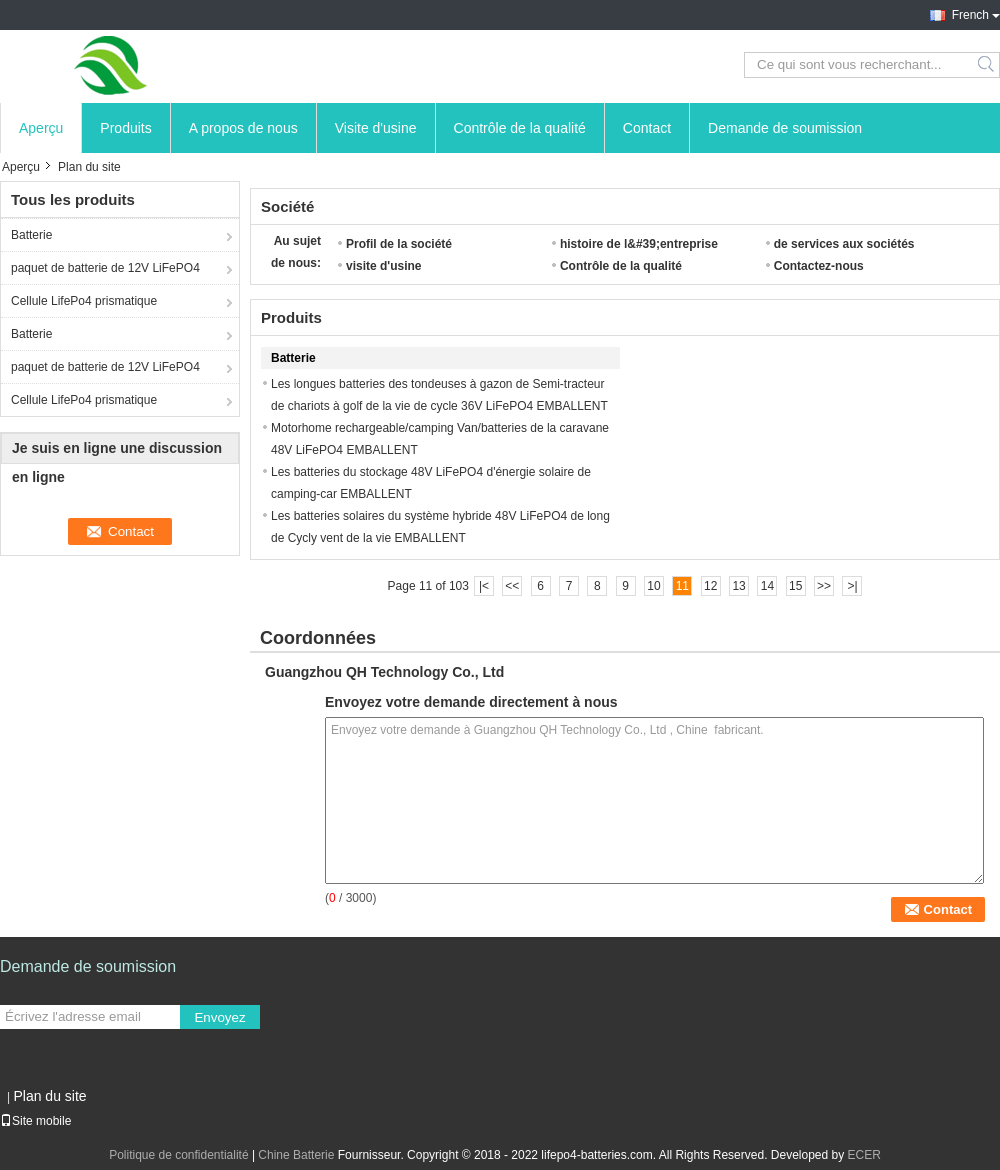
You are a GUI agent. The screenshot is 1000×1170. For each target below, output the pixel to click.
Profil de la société (399, 244)
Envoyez (219, 1017)
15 (795, 586)
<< (512, 586)
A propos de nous (243, 128)
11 (682, 586)
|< (484, 586)
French (970, 15)
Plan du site (49, 1096)
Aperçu (41, 128)
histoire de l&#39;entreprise (639, 244)
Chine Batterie (296, 1155)
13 (738, 586)
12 (710, 586)
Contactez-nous (819, 266)
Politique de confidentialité (178, 1155)
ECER (864, 1155)
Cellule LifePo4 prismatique (84, 301)
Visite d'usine (376, 128)
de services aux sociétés (844, 244)
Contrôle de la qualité (520, 128)
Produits (125, 128)
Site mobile (35, 1121)
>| (852, 586)
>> (824, 586)
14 (767, 586)
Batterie (31, 235)
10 (653, 586)
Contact (647, 128)
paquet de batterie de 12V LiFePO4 (105, 268)
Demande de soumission (785, 128)
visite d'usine (384, 266)
